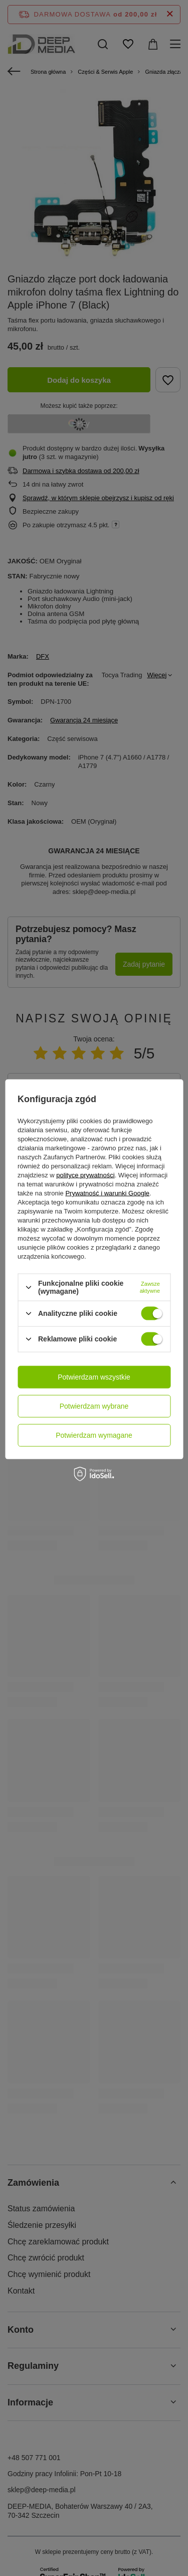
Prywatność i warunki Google (107, 1193)
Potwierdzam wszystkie (94, 1377)
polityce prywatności (85, 1175)
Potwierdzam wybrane (94, 1406)
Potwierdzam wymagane (94, 1435)
